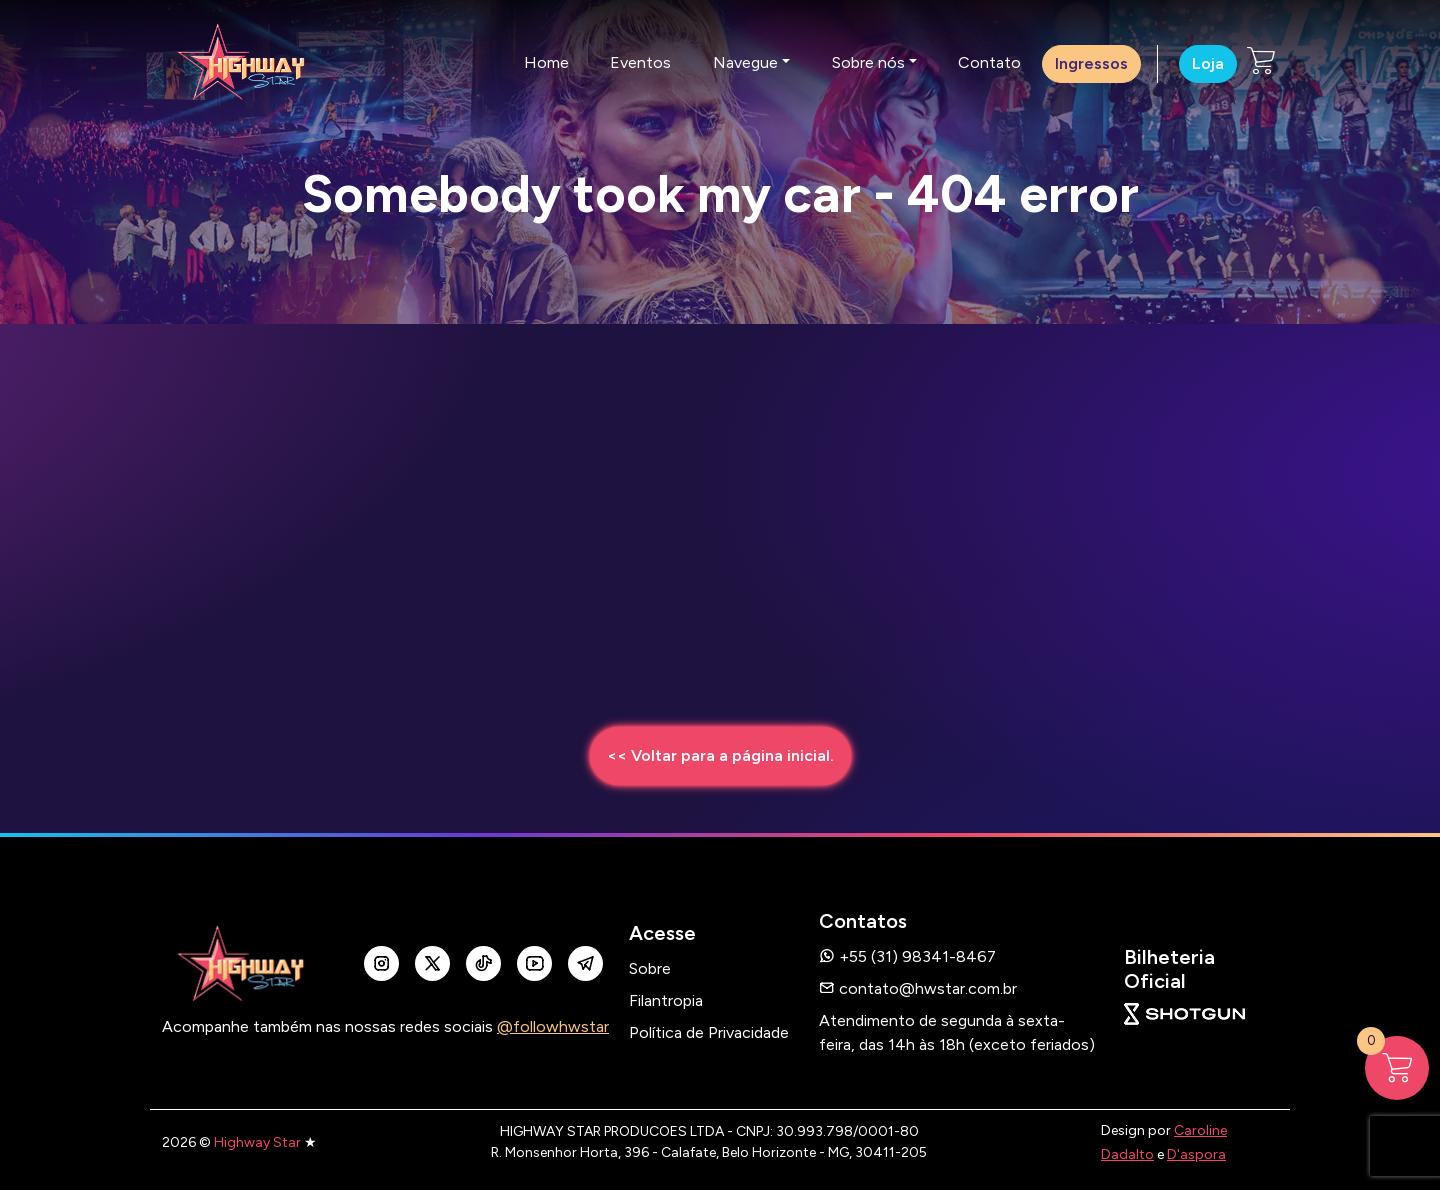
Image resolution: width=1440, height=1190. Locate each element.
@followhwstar (553, 1026)
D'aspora (1196, 1154)
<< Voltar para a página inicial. (720, 755)
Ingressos (1091, 63)
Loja (1208, 63)
